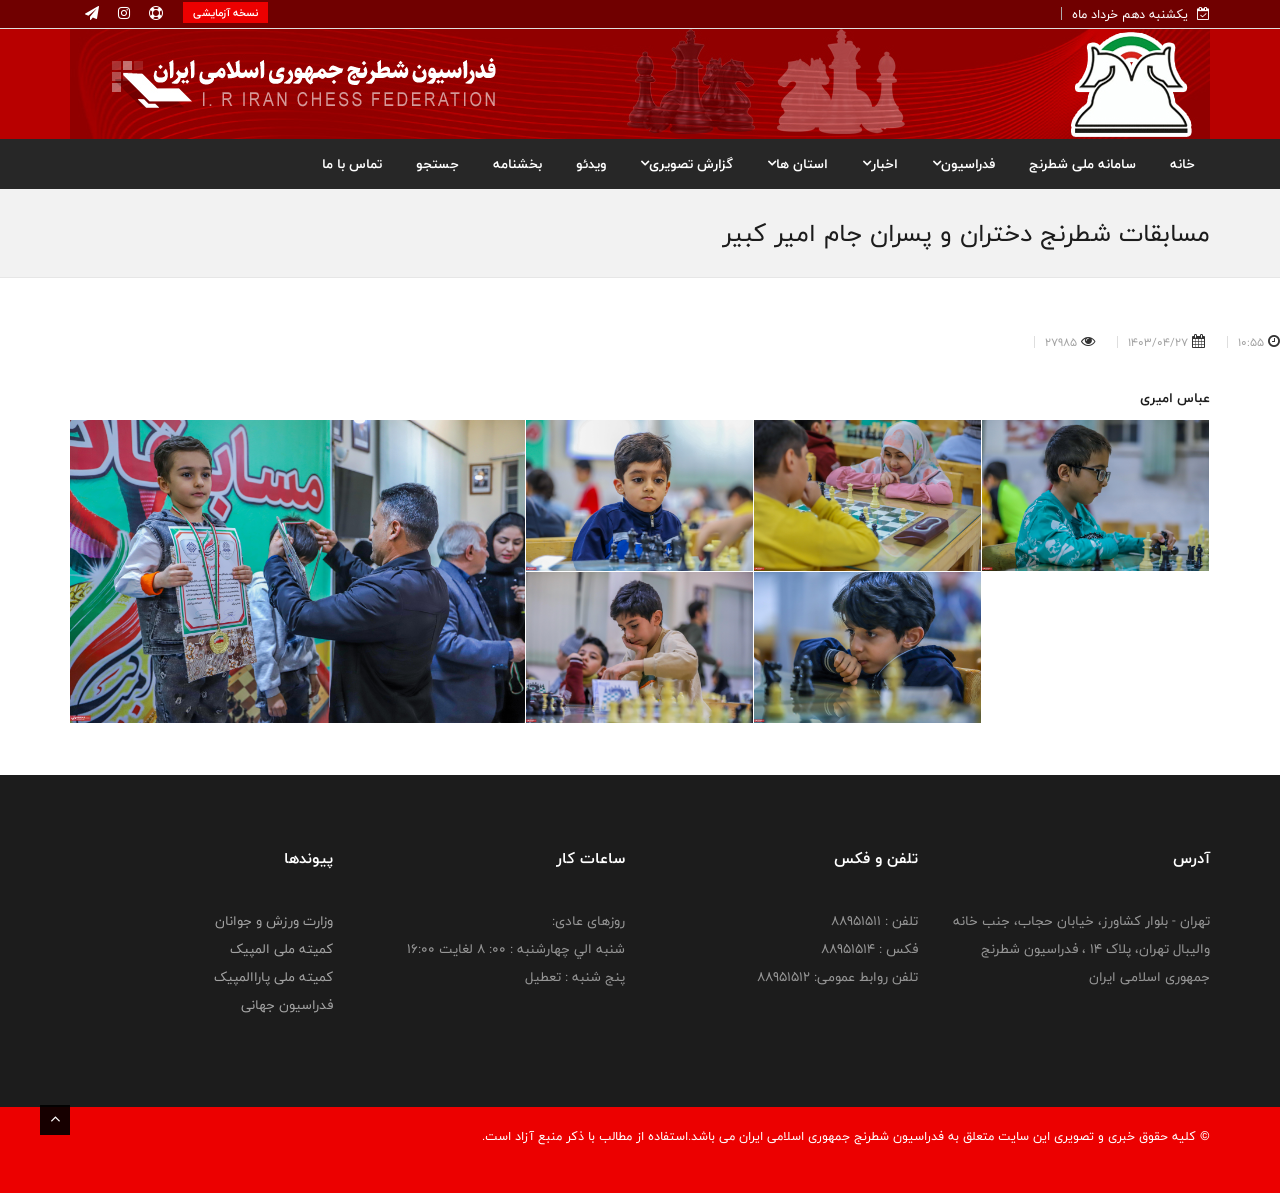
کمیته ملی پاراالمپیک (273, 977)
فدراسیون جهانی (287, 1005)
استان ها (797, 164)
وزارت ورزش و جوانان (274, 921)
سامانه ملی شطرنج (1082, 164)
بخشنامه (517, 164)
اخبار (880, 164)
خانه (1182, 164)
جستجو (437, 164)
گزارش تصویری (686, 164)
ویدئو (591, 164)
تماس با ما (352, 164)
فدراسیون (963, 164)
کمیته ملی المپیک (281, 949)
